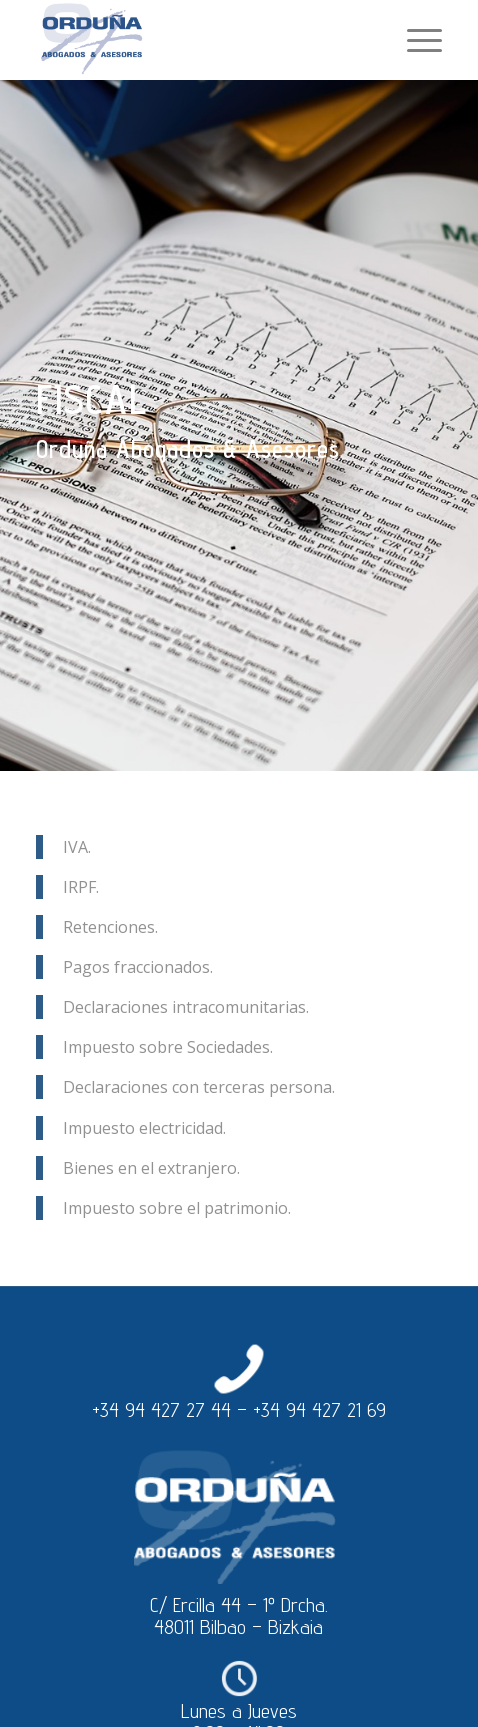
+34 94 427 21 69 (319, 1410)
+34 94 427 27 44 (161, 1410)
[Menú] (414, 40)
